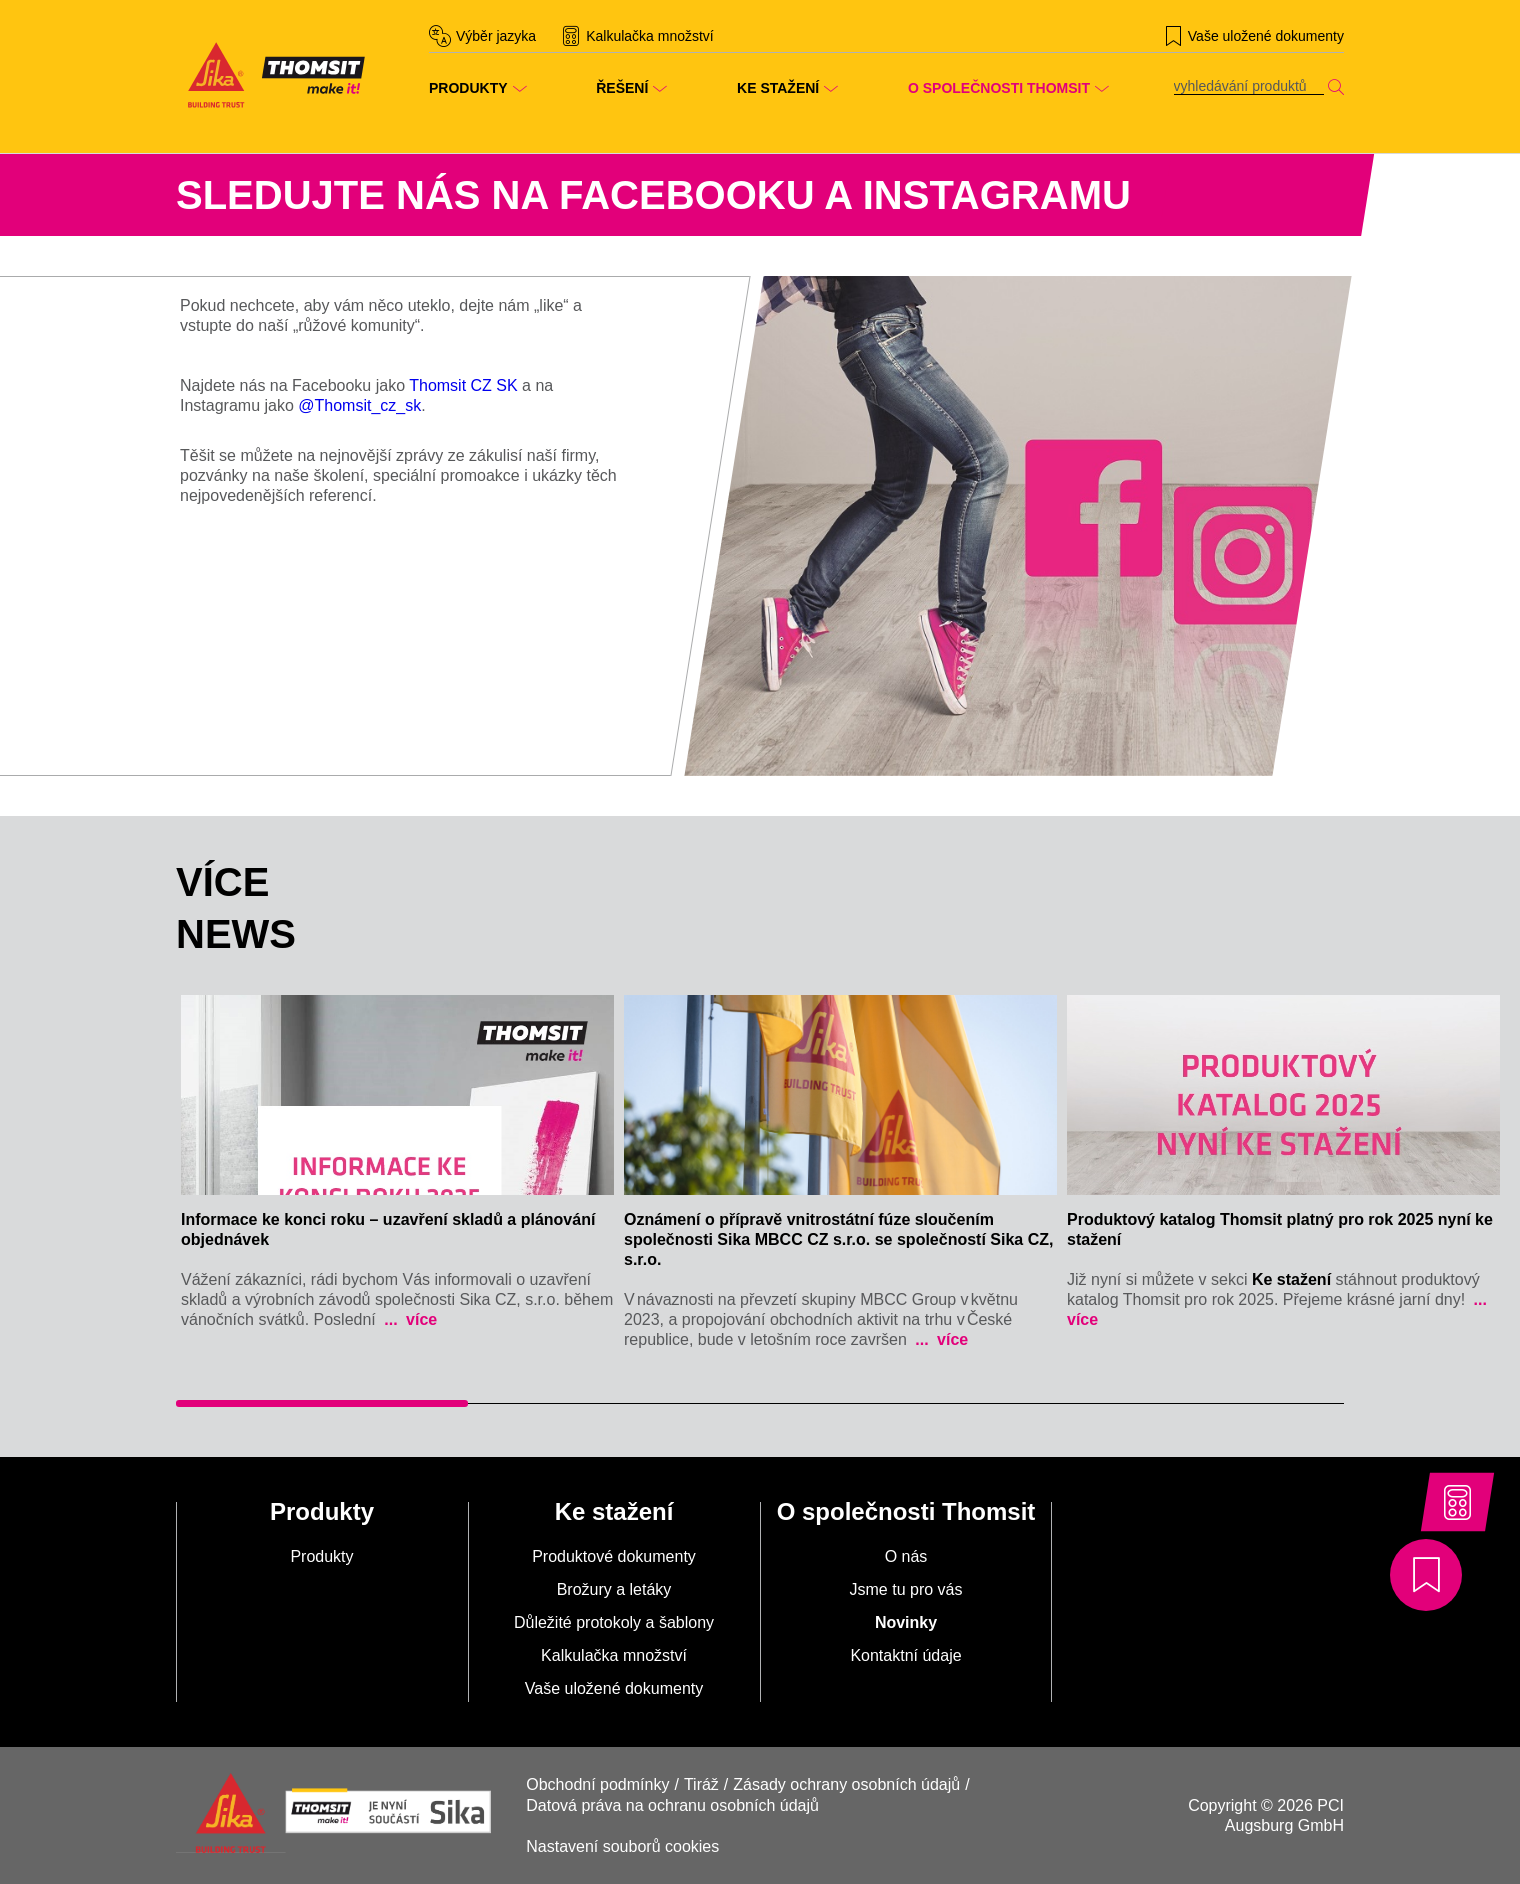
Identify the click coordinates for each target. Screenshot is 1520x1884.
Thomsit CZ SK (463, 385)
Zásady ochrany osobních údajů (846, 1784)
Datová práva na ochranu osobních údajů (672, 1805)
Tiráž (701, 1784)
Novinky (906, 1622)
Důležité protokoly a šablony (614, 1622)
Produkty (321, 1556)
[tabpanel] (397, 1167)
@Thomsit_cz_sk (359, 405)
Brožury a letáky (614, 1589)
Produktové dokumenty (614, 1556)
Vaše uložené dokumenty (614, 1688)
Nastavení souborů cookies (622, 1846)
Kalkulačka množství (614, 1655)
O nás (906, 1556)
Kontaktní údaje (905, 1655)
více (420, 1319)
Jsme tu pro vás (906, 1589)
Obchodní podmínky (597, 1784)
